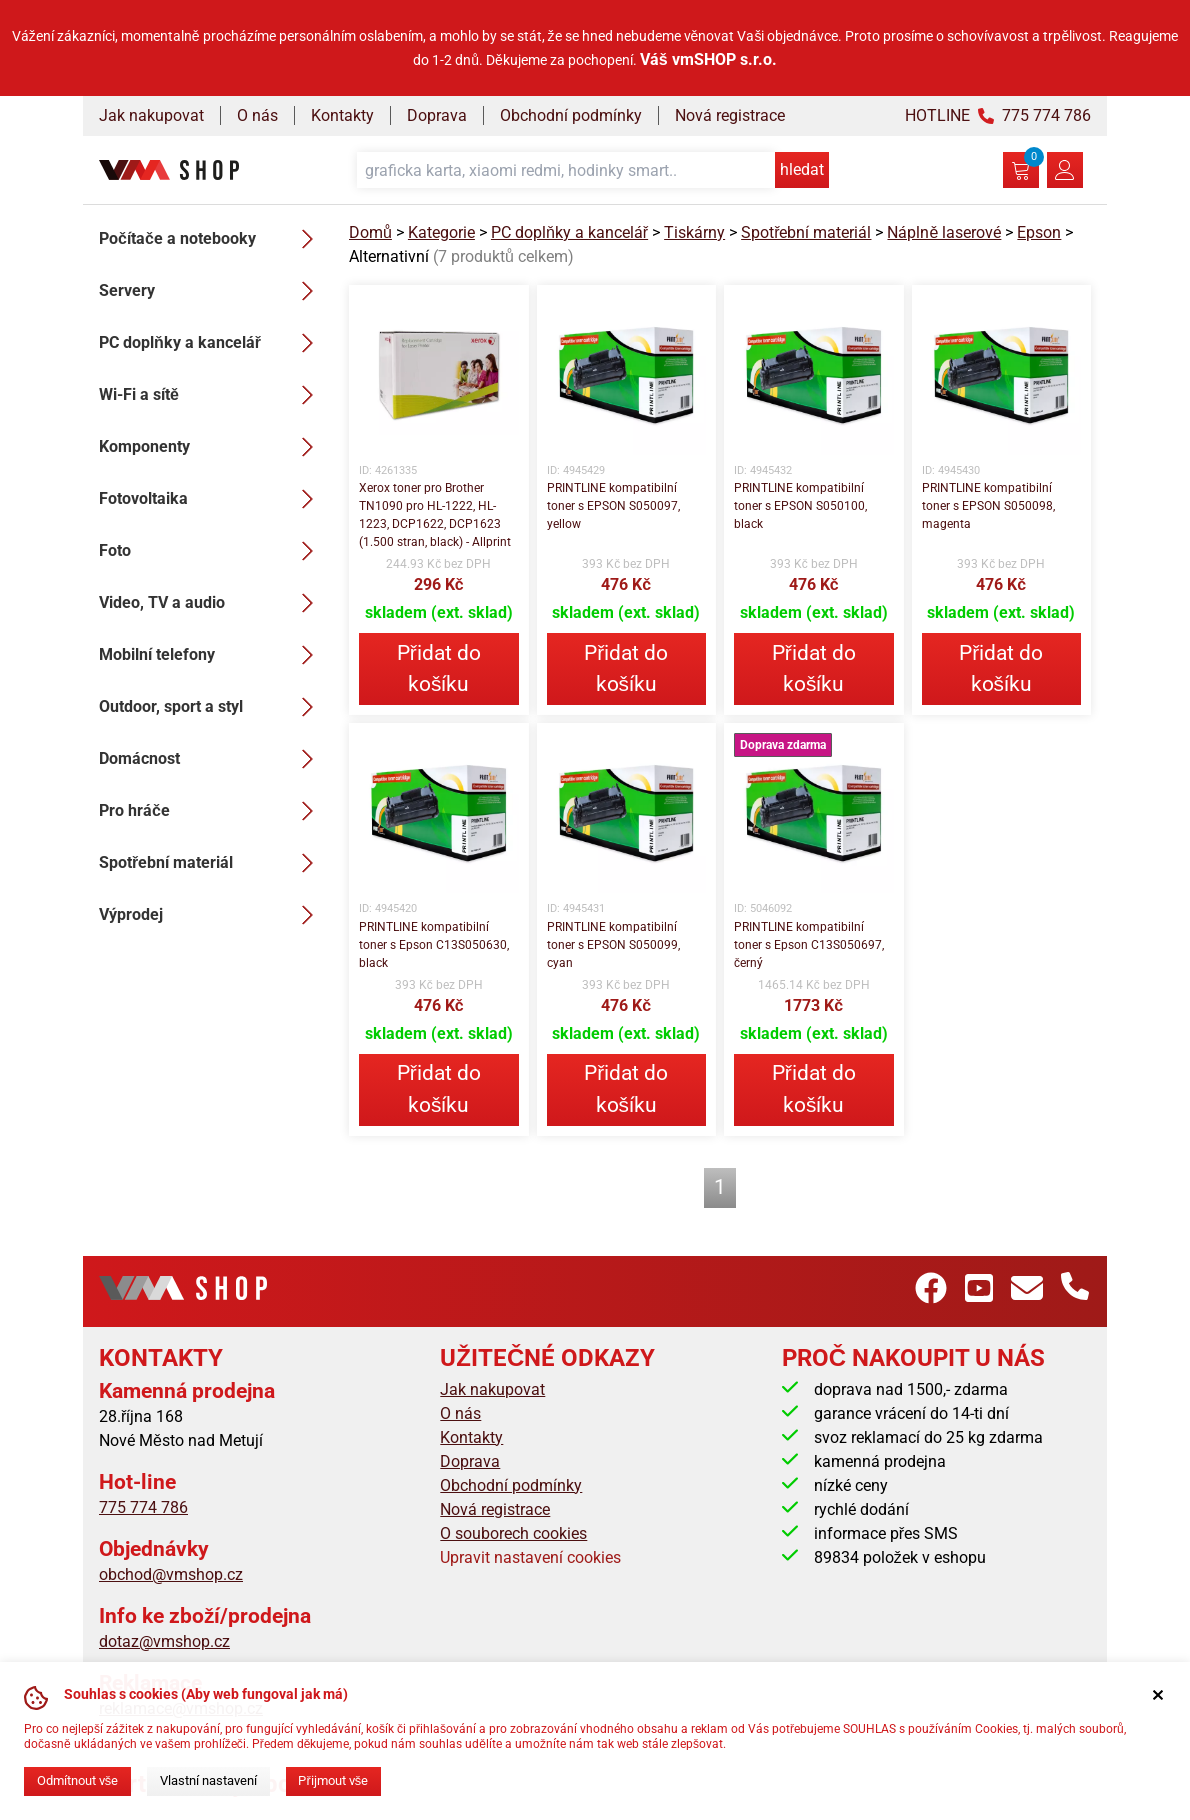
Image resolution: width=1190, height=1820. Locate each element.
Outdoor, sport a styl (212, 707)
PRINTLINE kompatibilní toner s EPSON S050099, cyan (613, 945)
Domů (370, 232)
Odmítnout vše (77, 1780)
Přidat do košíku (439, 668)
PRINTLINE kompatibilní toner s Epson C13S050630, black (434, 945)
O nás (257, 115)
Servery (212, 291)
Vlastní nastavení (208, 1780)
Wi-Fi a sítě (212, 395)
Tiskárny (694, 232)
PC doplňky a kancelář (212, 343)
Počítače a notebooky (212, 239)
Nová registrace (730, 115)
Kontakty (342, 115)
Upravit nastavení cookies (530, 1557)
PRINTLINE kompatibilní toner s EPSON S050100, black (800, 506)
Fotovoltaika (212, 499)
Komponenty (212, 447)
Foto (212, 551)
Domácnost (212, 759)
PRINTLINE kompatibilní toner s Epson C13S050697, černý (809, 945)
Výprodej (212, 915)
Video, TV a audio (212, 603)
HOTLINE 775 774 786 (998, 115)
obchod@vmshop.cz (171, 1574)
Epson (1039, 232)
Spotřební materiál (212, 863)
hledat (802, 169)
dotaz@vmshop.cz (164, 1641)
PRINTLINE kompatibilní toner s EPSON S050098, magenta (988, 506)
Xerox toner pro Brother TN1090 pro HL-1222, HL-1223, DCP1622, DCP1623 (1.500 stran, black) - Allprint (435, 515)
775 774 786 (143, 1507)
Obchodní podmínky (571, 115)
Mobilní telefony (212, 655)
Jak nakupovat (151, 115)
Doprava (437, 115)
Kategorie (441, 232)
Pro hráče (212, 811)
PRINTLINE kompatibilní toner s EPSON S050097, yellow (613, 506)
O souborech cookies (513, 1533)
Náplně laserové (944, 232)
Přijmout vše (333, 1780)
